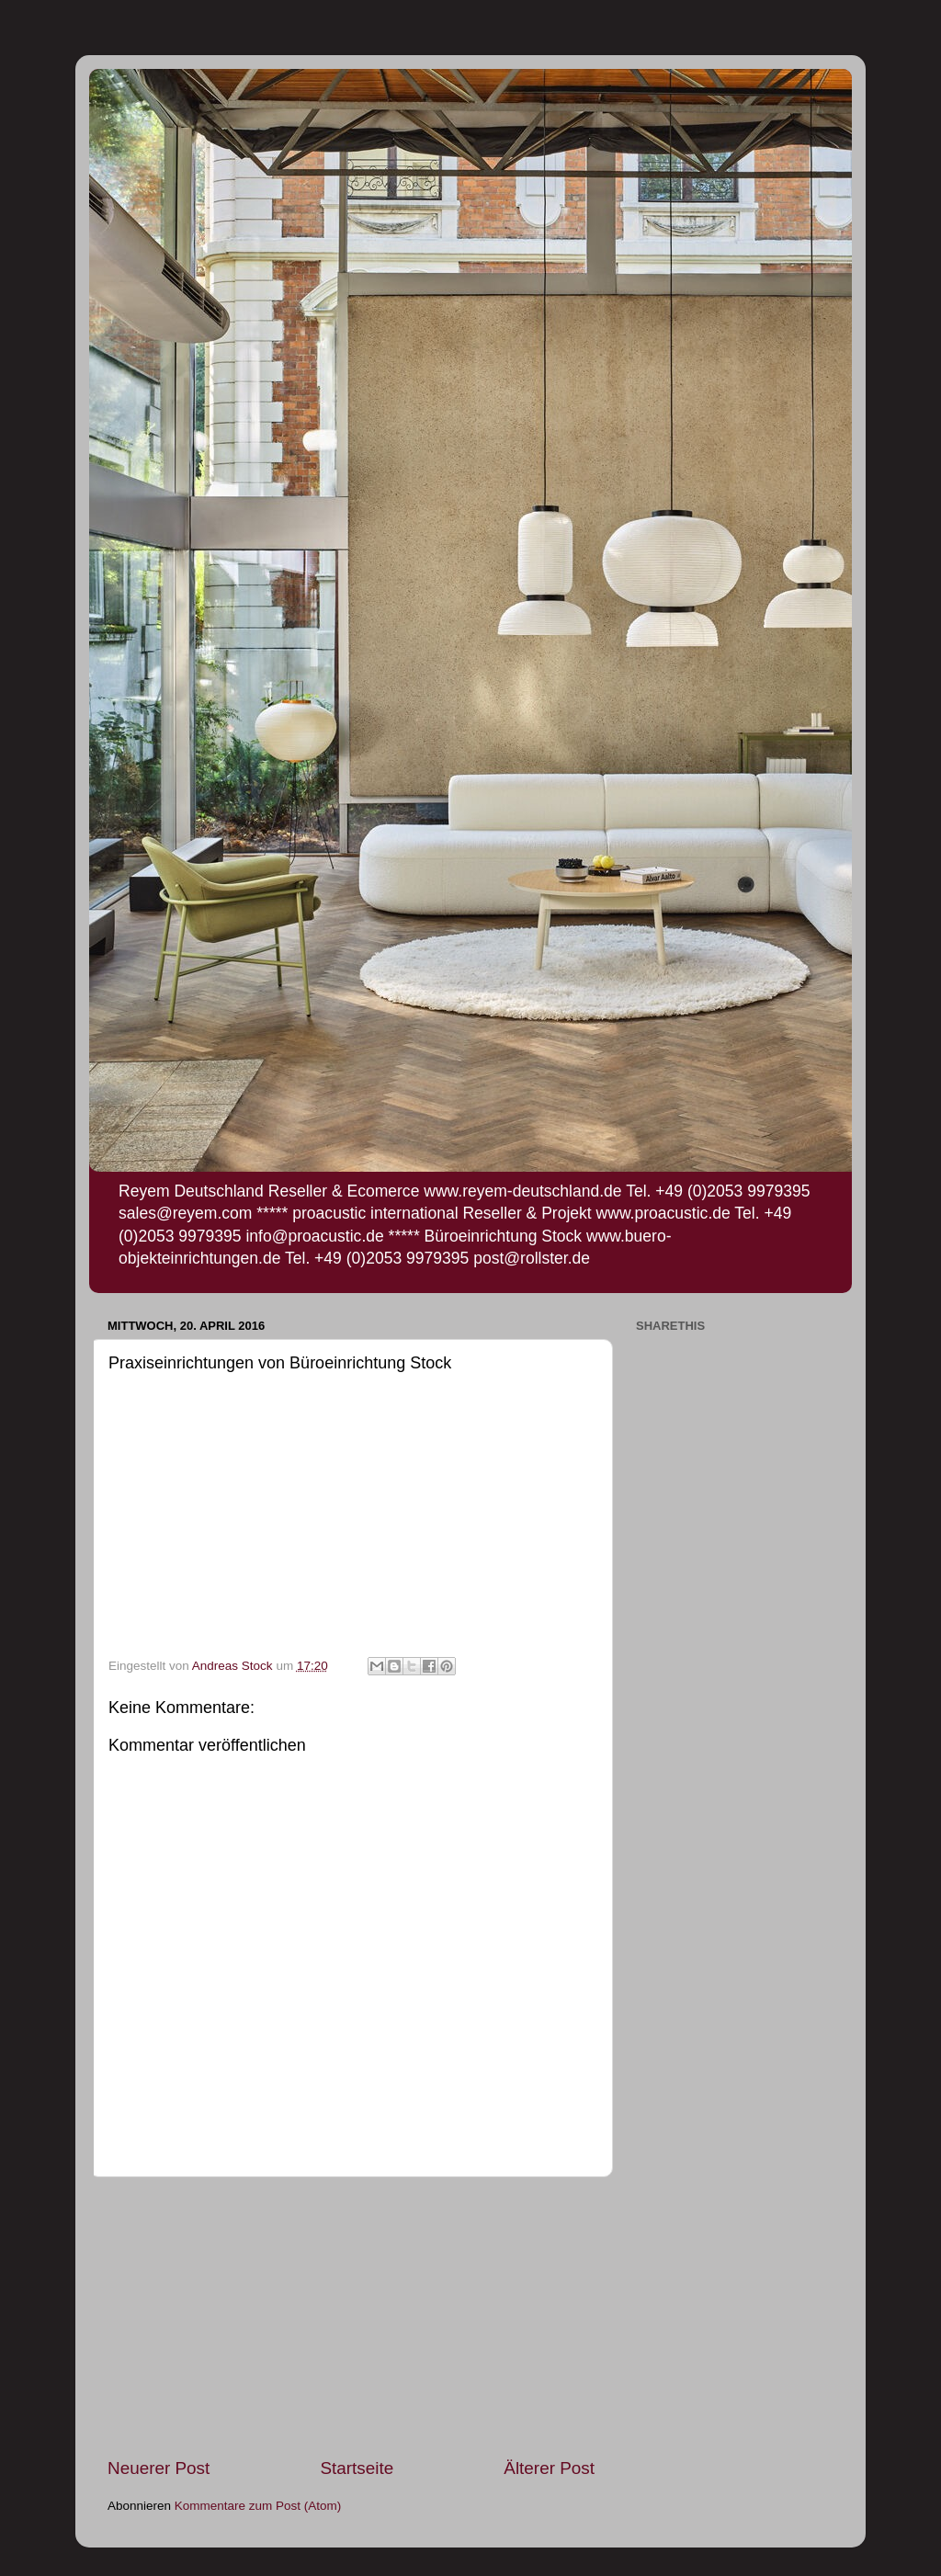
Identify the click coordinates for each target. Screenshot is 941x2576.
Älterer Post (549, 2468)
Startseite (356, 2468)
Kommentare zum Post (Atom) (258, 2506)
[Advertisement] (351, 2317)
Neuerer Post (159, 2468)
